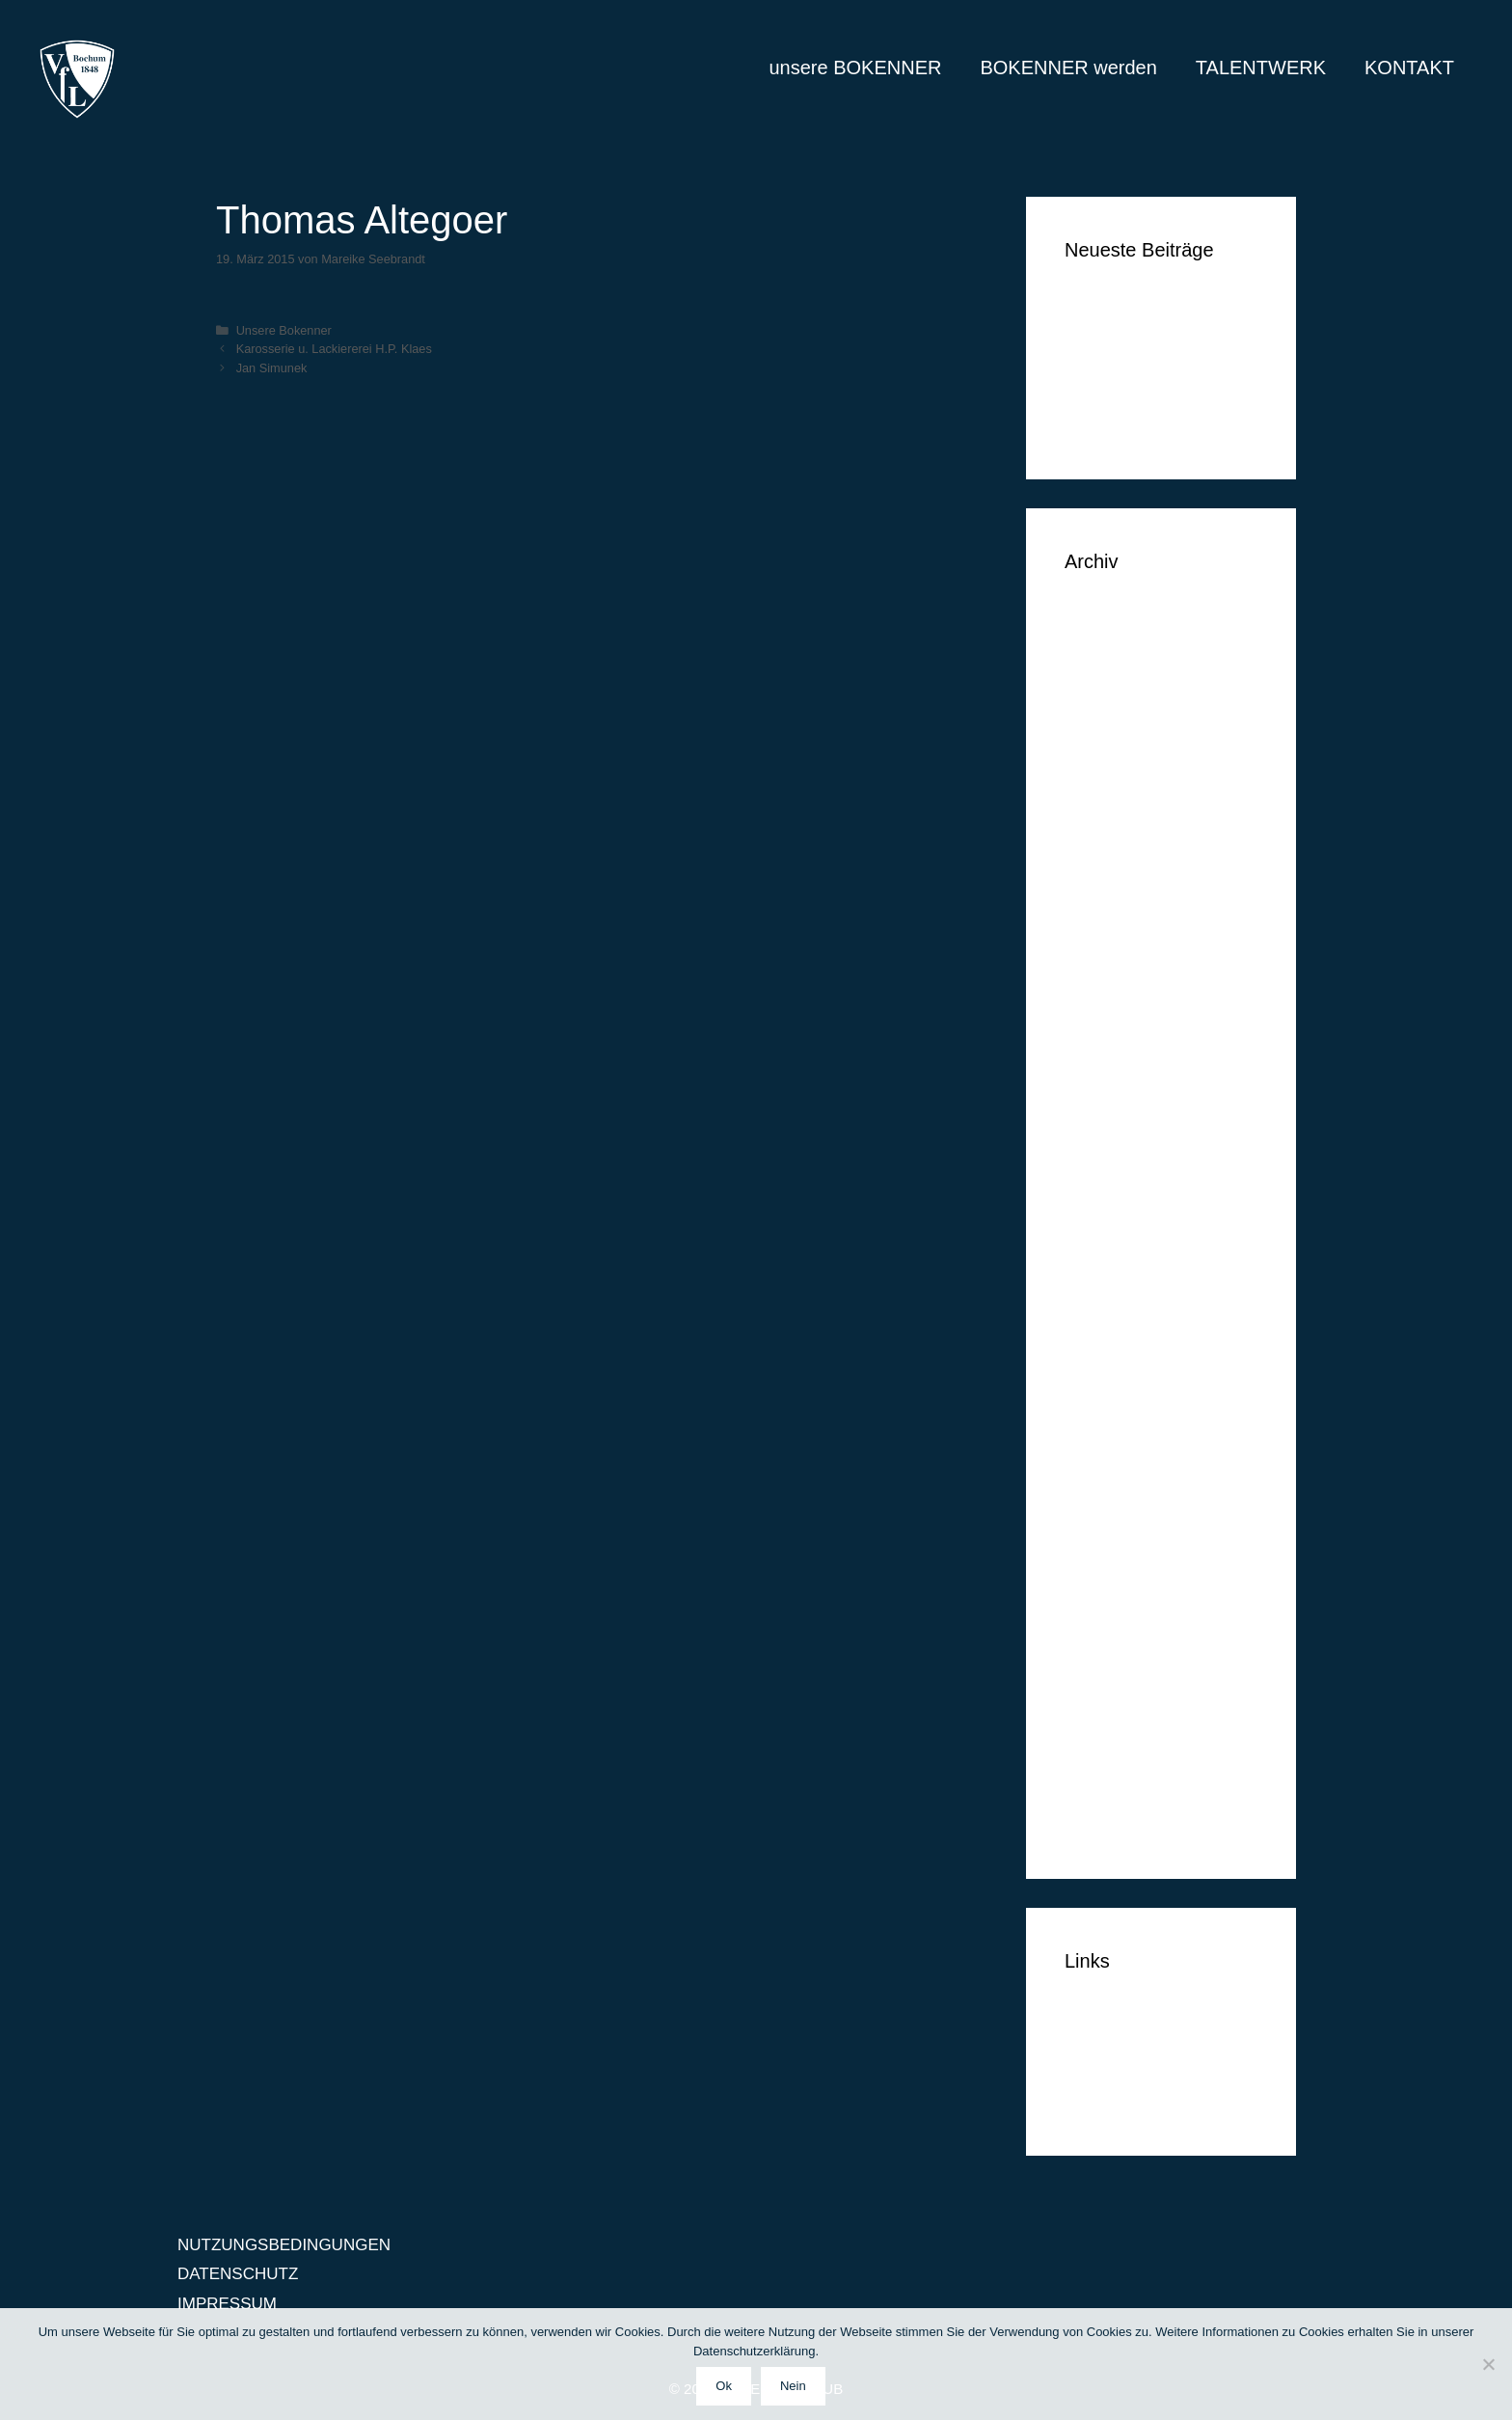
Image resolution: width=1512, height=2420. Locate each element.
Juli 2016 (1097, 999)
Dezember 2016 (1123, 852)
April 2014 (1102, 1763)
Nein (793, 2386)
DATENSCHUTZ (1125, 2070)
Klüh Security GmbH (1139, 423)
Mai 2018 (1098, 704)
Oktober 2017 (1114, 793)
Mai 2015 (1098, 1382)
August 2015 (1110, 1293)
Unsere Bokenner (284, 330)
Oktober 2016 (1114, 911)
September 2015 (1125, 1264)
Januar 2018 (1110, 763)
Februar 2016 (1114, 1116)
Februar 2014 (1114, 1822)
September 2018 (1125, 617)
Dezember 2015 (1123, 1175)
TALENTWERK (1261, 67)
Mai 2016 (1098, 1029)
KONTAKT (1409, 67)
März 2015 (1103, 1440)
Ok (724, 2386)
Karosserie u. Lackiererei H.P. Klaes (334, 348)
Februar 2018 (1114, 734)
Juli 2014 (1097, 1676)
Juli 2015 (1097, 1323)
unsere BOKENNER (855, 67)
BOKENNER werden (1068, 67)
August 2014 (1110, 1646)
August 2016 (1110, 970)
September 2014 (1125, 1617)
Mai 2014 (1098, 1735)
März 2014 (1103, 1793)
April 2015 (1102, 1410)
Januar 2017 (1110, 822)
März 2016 (1103, 1087)
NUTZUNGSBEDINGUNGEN (284, 2245)
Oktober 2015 (1114, 1234)
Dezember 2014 (1123, 1528)
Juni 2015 (1100, 1352)
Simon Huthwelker (1131, 394)
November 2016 (1123, 881)
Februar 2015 (1114, 1469)
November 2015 (1123, 1205)
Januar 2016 (1110, 1146)
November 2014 (1123, 1558)
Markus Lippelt (1118, 364)
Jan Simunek (272, 368)
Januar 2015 (1110, 1499)
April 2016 (1102, 1057)
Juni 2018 (1100, 675)
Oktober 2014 (1114, 1587)
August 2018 (1110, 646)
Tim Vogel (1101, 335)
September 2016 (1125, 940)
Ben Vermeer (1112, 305)
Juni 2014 (1100, 1705)
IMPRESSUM (1114, 2099)
